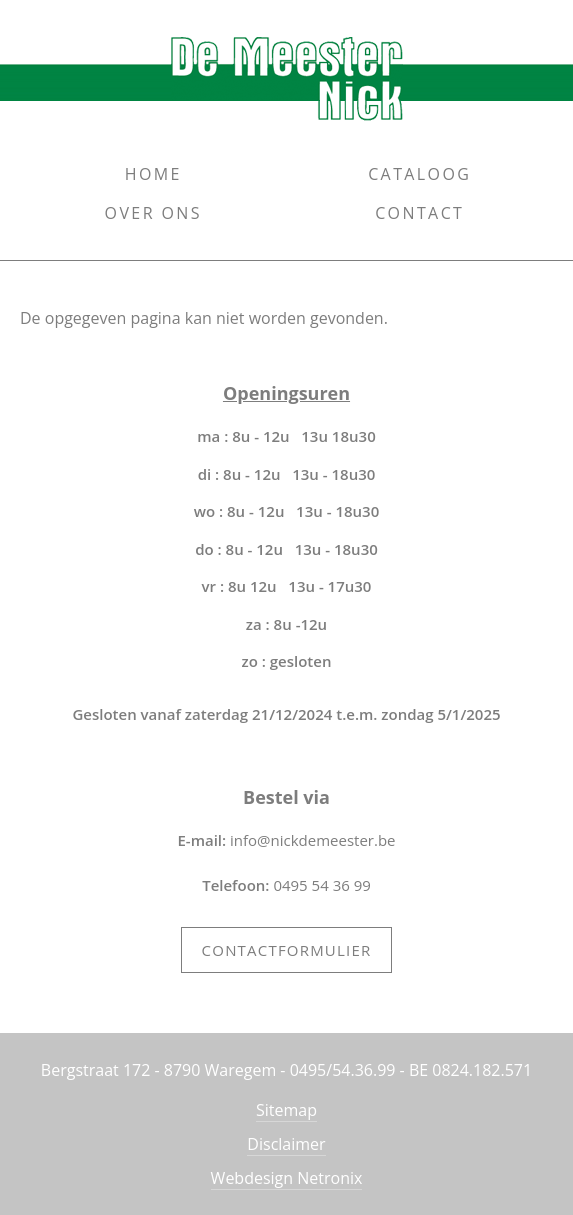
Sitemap (286, 1110)
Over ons (153, 213)
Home (153, 174)
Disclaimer (286, 1144)
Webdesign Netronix (287, 1178)
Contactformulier (287, 950)
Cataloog (419, 174)
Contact (419, 213)
